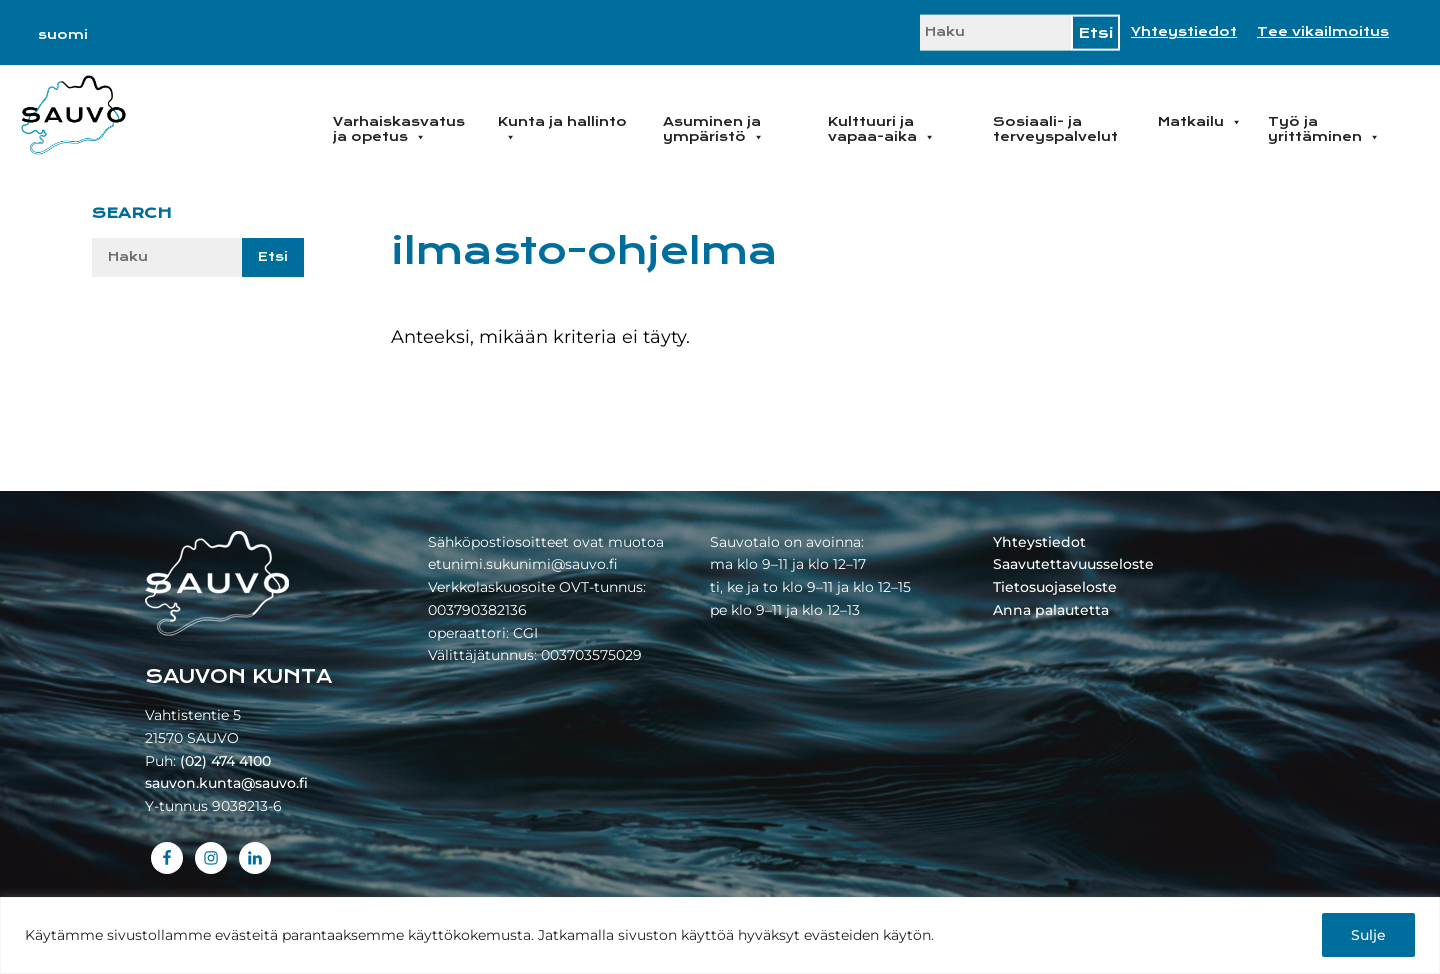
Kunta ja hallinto (562, 129)
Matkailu (1200, 122)
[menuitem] (63, 35)
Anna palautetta (1051, 610)
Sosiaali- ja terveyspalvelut (1055, 129)
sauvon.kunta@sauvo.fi (226, 783)
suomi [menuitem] (63, 35)
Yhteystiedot (1184, 32)
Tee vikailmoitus (1323, 32)
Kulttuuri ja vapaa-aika (881, 129)
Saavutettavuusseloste (1073, 564)
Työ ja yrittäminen (1324, 129)
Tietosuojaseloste (1055, 587)
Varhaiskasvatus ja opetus (399, 129)
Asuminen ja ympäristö (713, 129)
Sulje (1368, 935)
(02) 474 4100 (225, 761)
